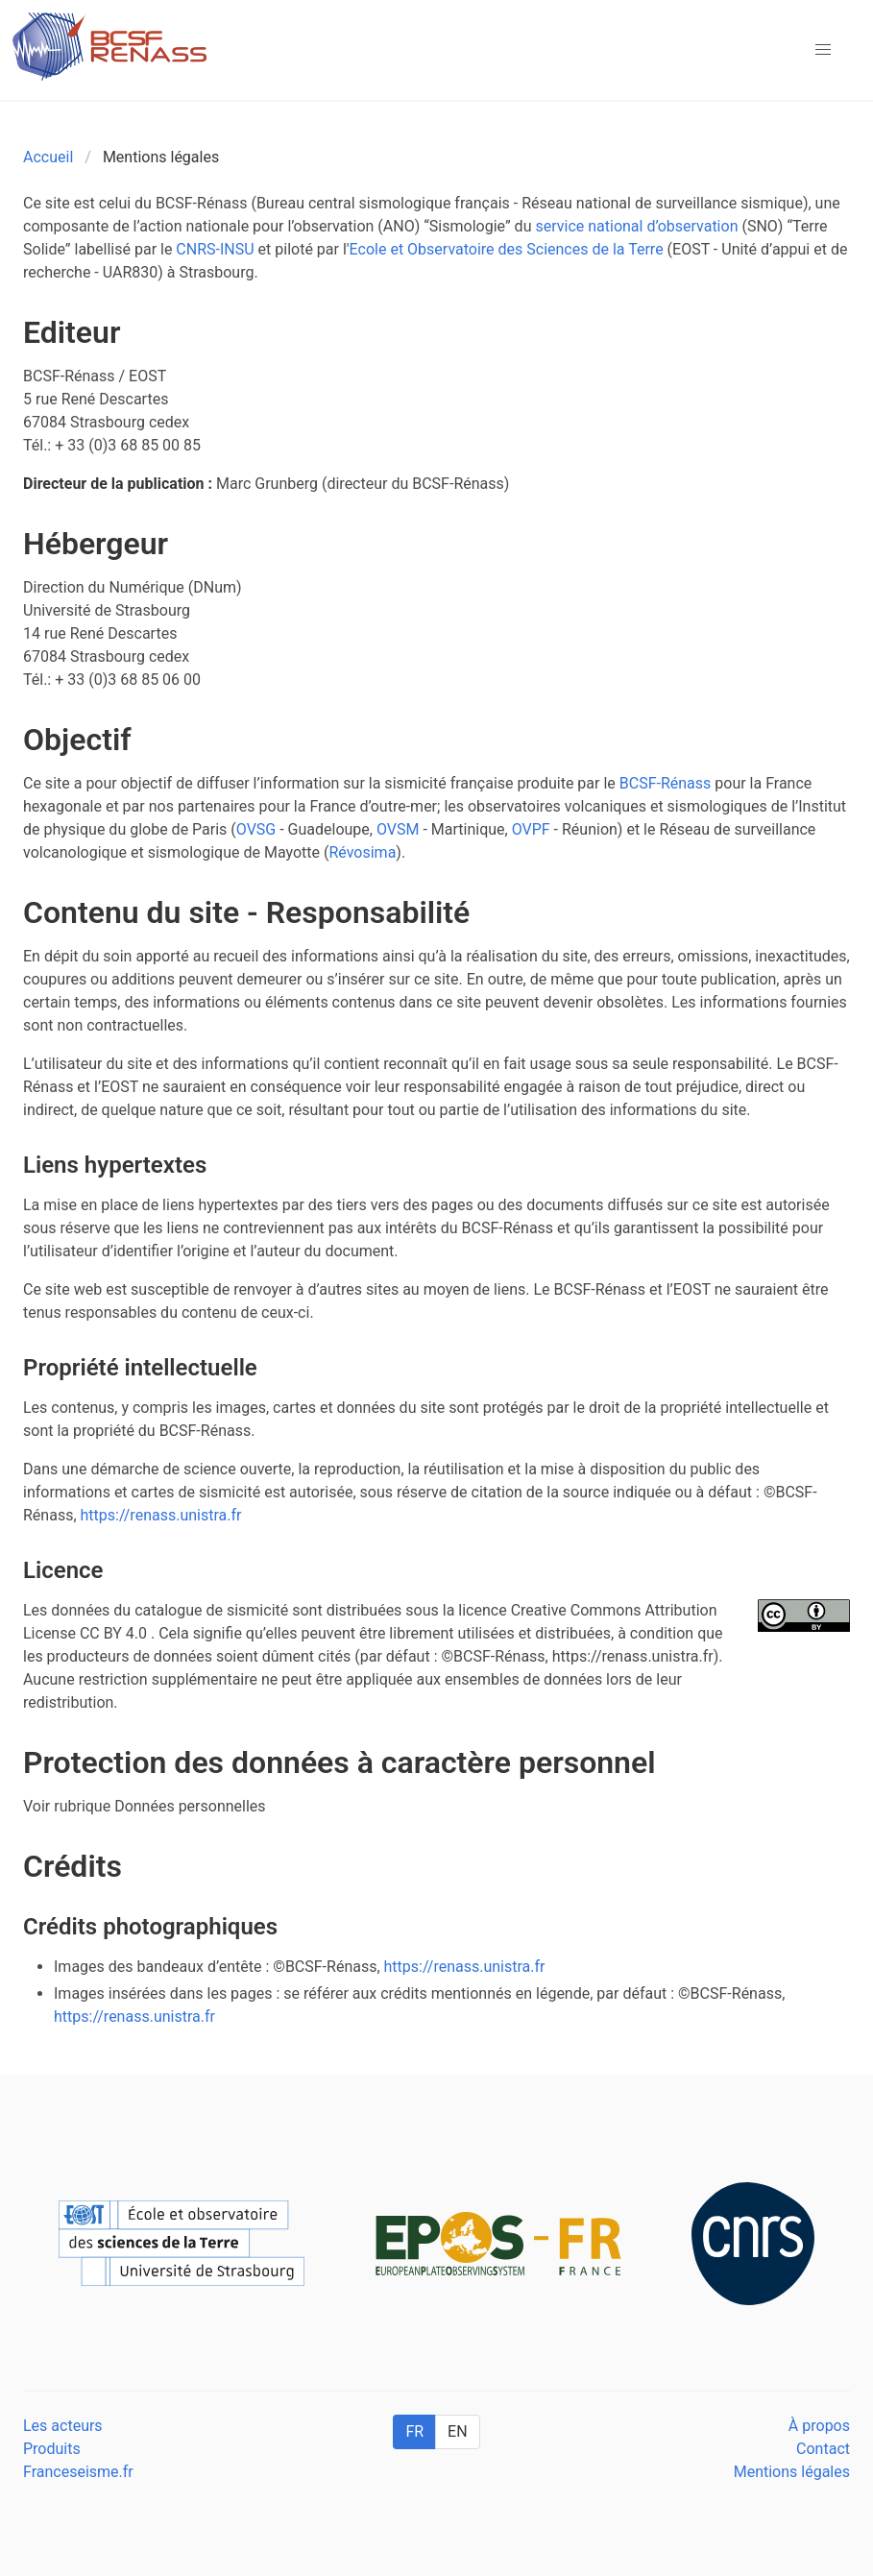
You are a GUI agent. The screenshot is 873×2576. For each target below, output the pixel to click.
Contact (823, 2449)
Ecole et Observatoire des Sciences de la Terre (507, 249)
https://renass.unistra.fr (161, 1515)
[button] (823, 50)
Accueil (48, 157)
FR (414, 2431)
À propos (819, 2426)
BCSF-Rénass (665, 783)
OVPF (531, 829)
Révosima (362, 852)
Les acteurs (63, 2426)
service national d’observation (636, 226)
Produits (52, 2449)
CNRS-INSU (215, 249)
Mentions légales (792, 2472)
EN (458, 2431)
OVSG (256, 829)
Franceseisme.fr (78, 2472)
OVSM (398, 829)
